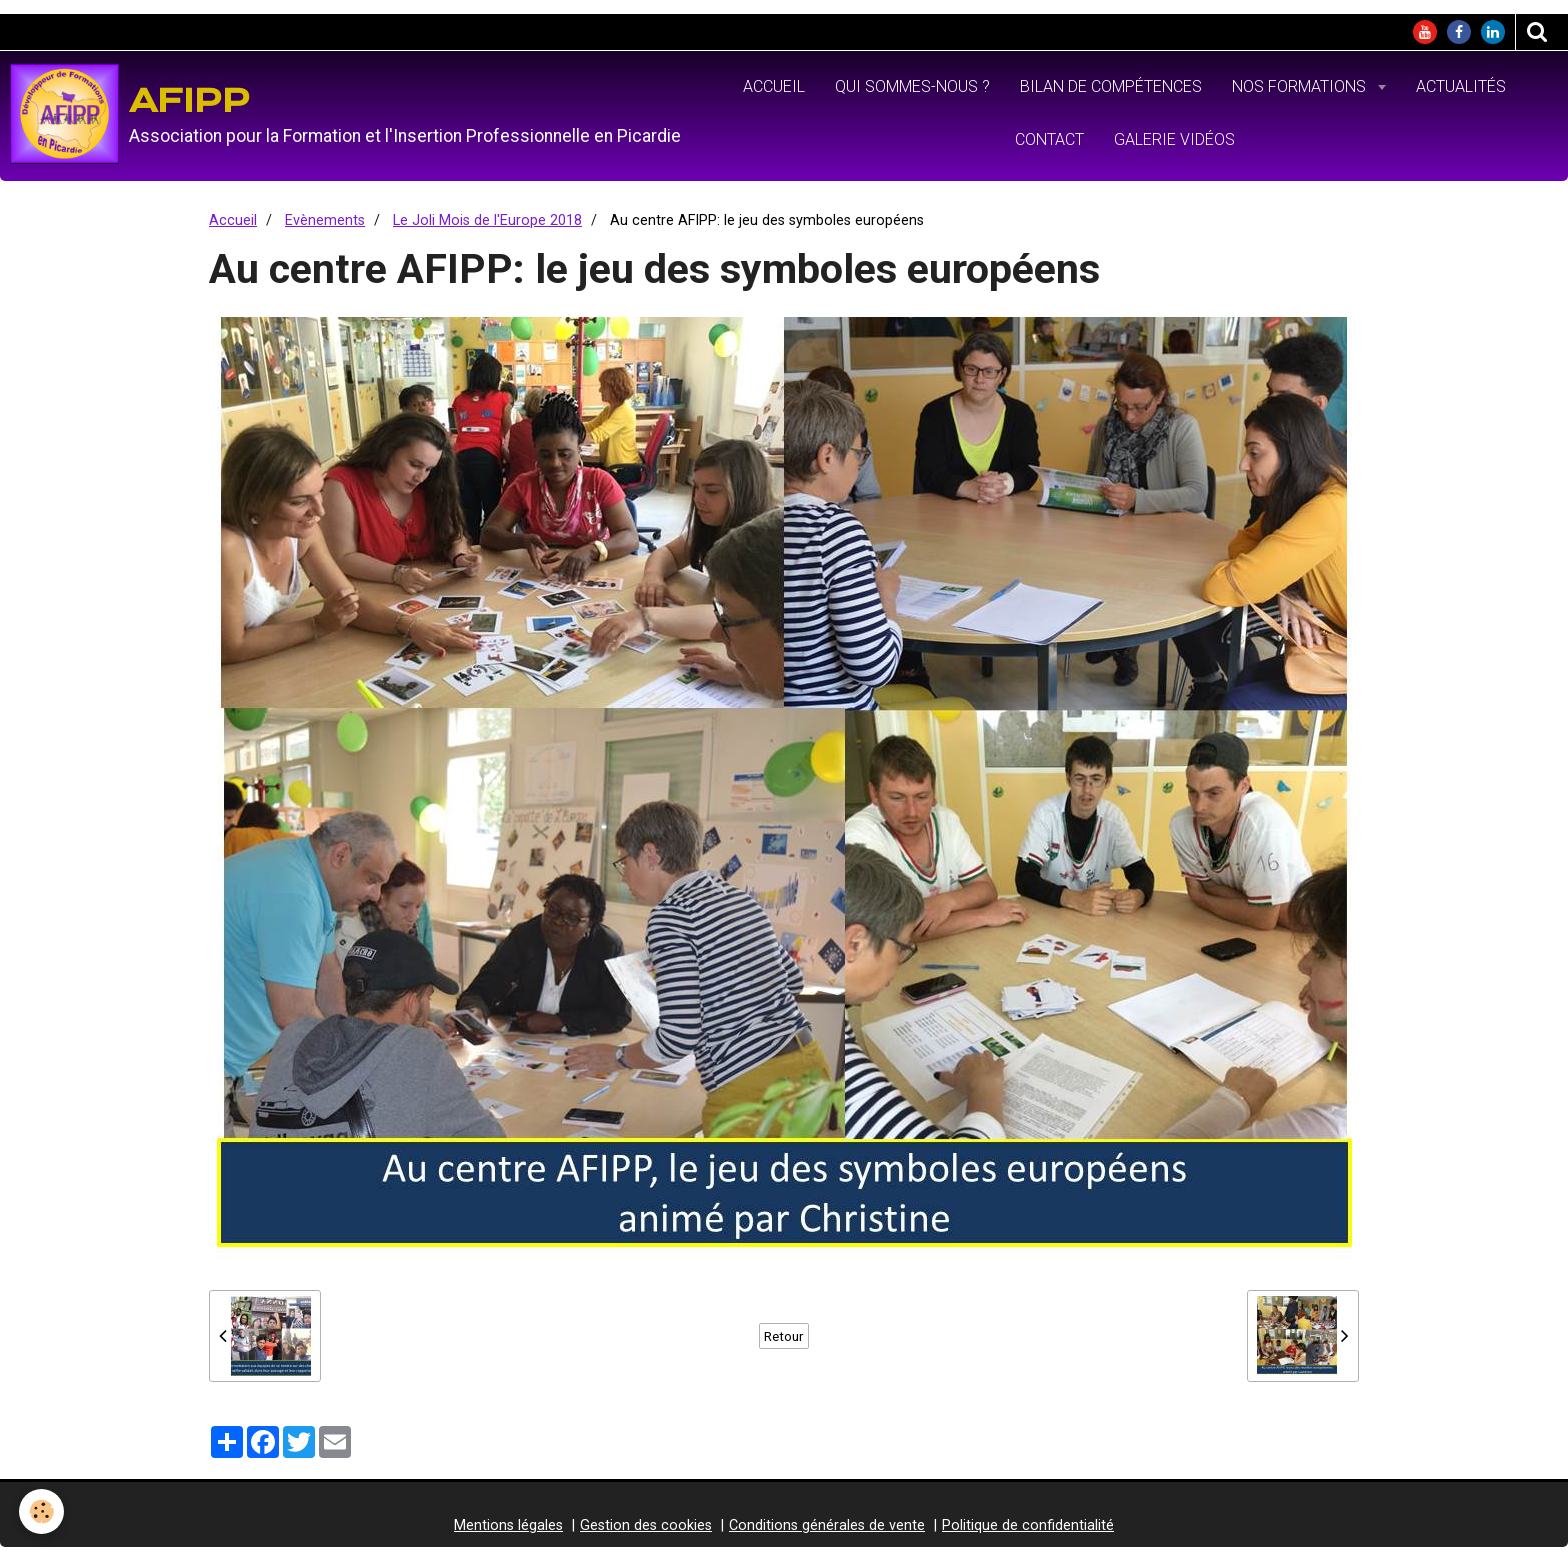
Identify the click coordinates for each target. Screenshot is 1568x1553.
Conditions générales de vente (827, 1532)
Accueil (774, 92)
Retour (784, 1343)
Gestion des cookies (646, 1532)
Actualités (1461, 92)
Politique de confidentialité (1028, 1532)
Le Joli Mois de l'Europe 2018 (487, 227)
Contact (1049, 145)
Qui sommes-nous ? (912, 92)
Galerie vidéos (1174, 145)
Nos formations (1301, 92)
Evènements (325, 227)
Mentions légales (508, 1532)
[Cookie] (42, 1511)
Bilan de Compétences (1111, 92)
